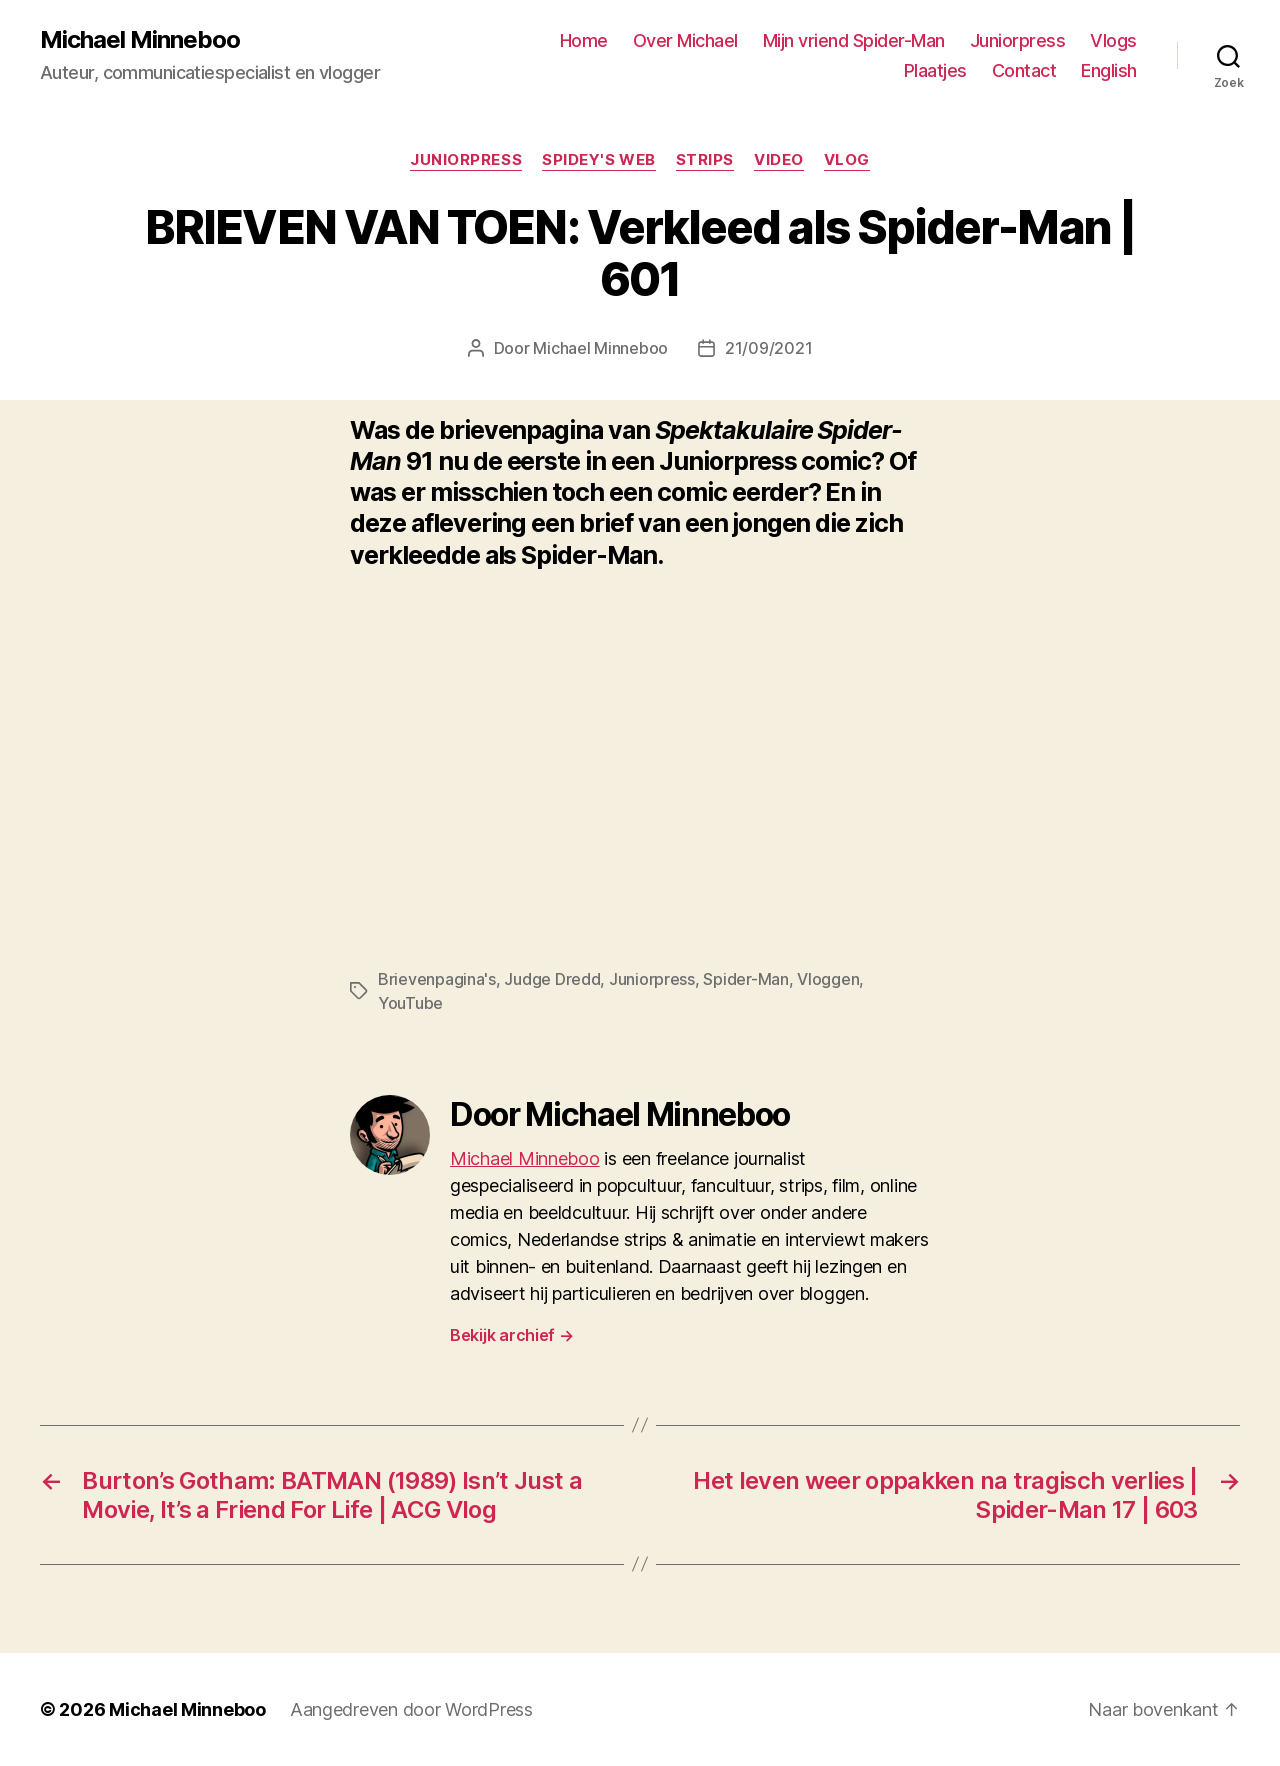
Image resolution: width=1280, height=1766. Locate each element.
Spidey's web (599, 160)
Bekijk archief (512, 1335)
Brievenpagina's (437, 979)
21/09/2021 (768, 348)
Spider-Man (745, 979)
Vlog (847, 160)
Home (584, 40)
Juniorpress (1018, 40)
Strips (705, 160)
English (1109, 70)
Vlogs (1113, 40)
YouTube (410, 1003)
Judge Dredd (552, 979)
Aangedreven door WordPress (411, 1709)
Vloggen (828, 979)
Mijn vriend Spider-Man (854, 40)
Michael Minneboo (140, 40)
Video (779, 160)
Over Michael (685, 40)
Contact (1024, 70)
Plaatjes (935, 70)
